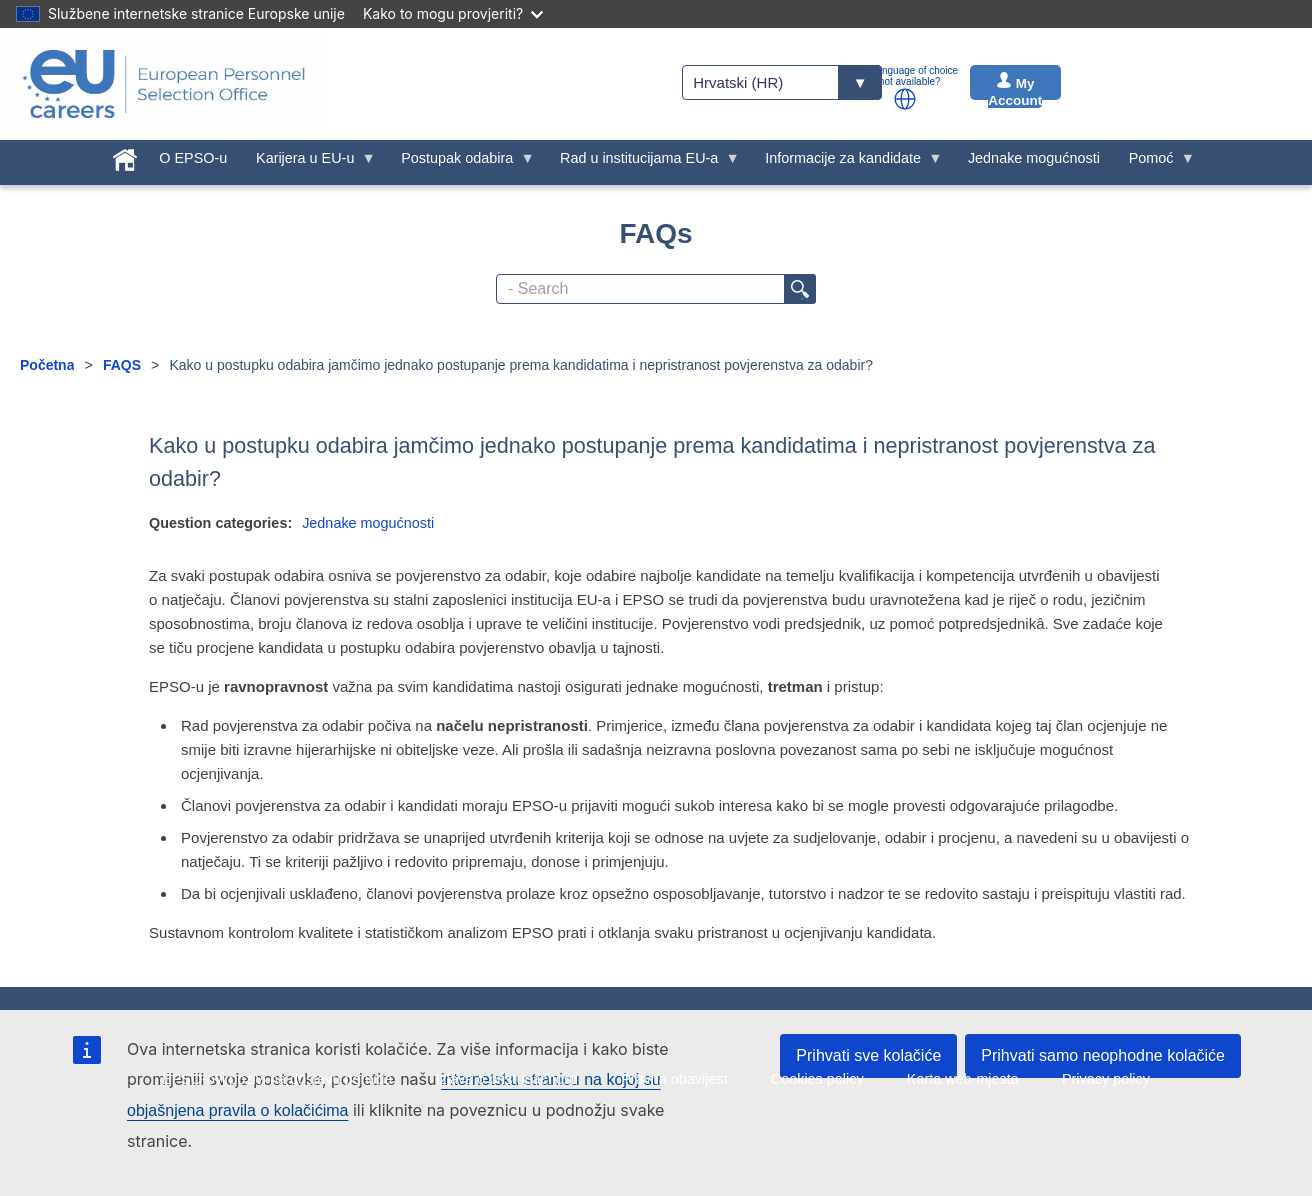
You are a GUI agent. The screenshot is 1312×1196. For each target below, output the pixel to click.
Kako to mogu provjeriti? (453, 13)
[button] (905, 99)
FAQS (122, 365)
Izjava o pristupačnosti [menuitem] (507, 1079)
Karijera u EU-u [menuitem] (309, 163)
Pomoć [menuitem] (1154, 163)
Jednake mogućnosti (368, 523)
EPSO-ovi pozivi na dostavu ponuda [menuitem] (277, 1079)
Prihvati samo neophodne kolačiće (1103, 1055)
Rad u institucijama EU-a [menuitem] (643, 163)
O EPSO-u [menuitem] (193, 158)
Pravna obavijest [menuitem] (674, 1079)
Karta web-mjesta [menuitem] (963, 1079)
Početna (47, 365)
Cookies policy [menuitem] (817, 1079)
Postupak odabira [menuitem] (461, 163)
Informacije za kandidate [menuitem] (847, 163)
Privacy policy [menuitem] (1106, 1079)
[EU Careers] (164, 84)
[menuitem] (125, 156)
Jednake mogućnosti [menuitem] (1034, 158)
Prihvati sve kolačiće (868, 1055)
